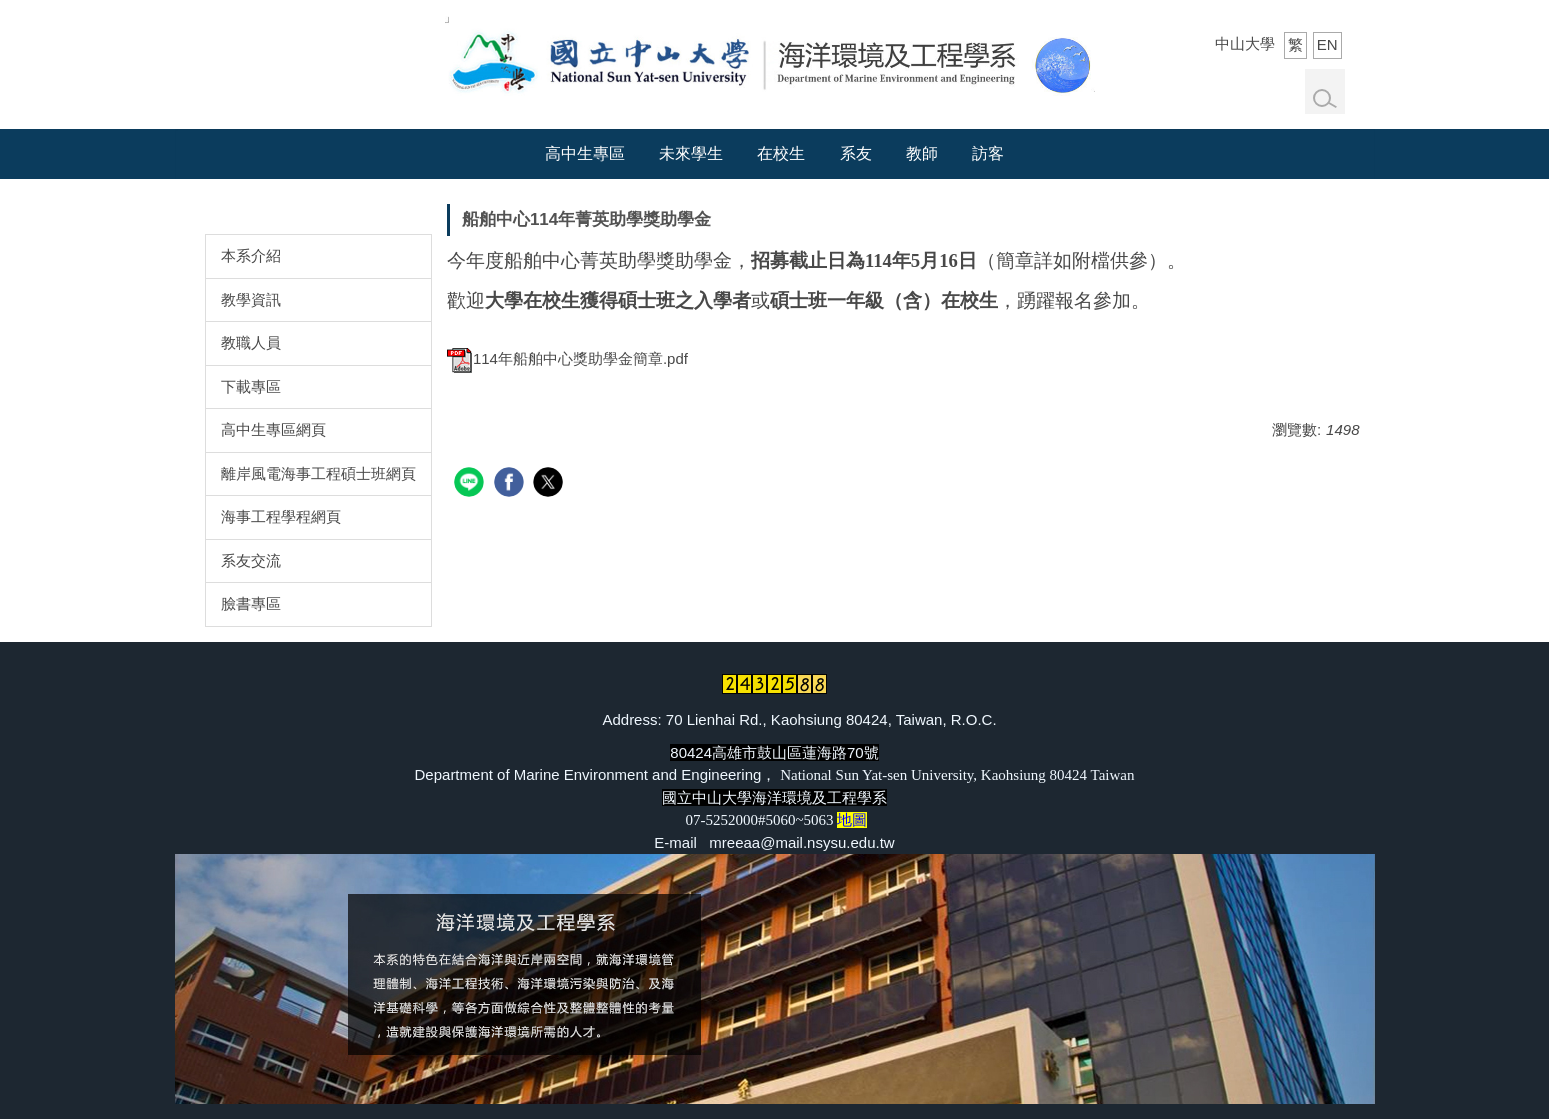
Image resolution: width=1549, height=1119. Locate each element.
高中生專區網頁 (273, 429)
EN (1327, 44)
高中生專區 (585, 153)
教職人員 (251, 342)
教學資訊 (251, 299)
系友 (856, 153)
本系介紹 (251, 255)
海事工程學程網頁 (281, 516)
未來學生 (691, 153)
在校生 (781, 153)
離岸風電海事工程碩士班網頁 (318, 473)
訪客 (988, 153)
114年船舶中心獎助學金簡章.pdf (567, 358)
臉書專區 (251, 603)
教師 (922, 153)
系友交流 (251, 560)
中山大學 (1245, 43)
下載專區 (251, 386)
